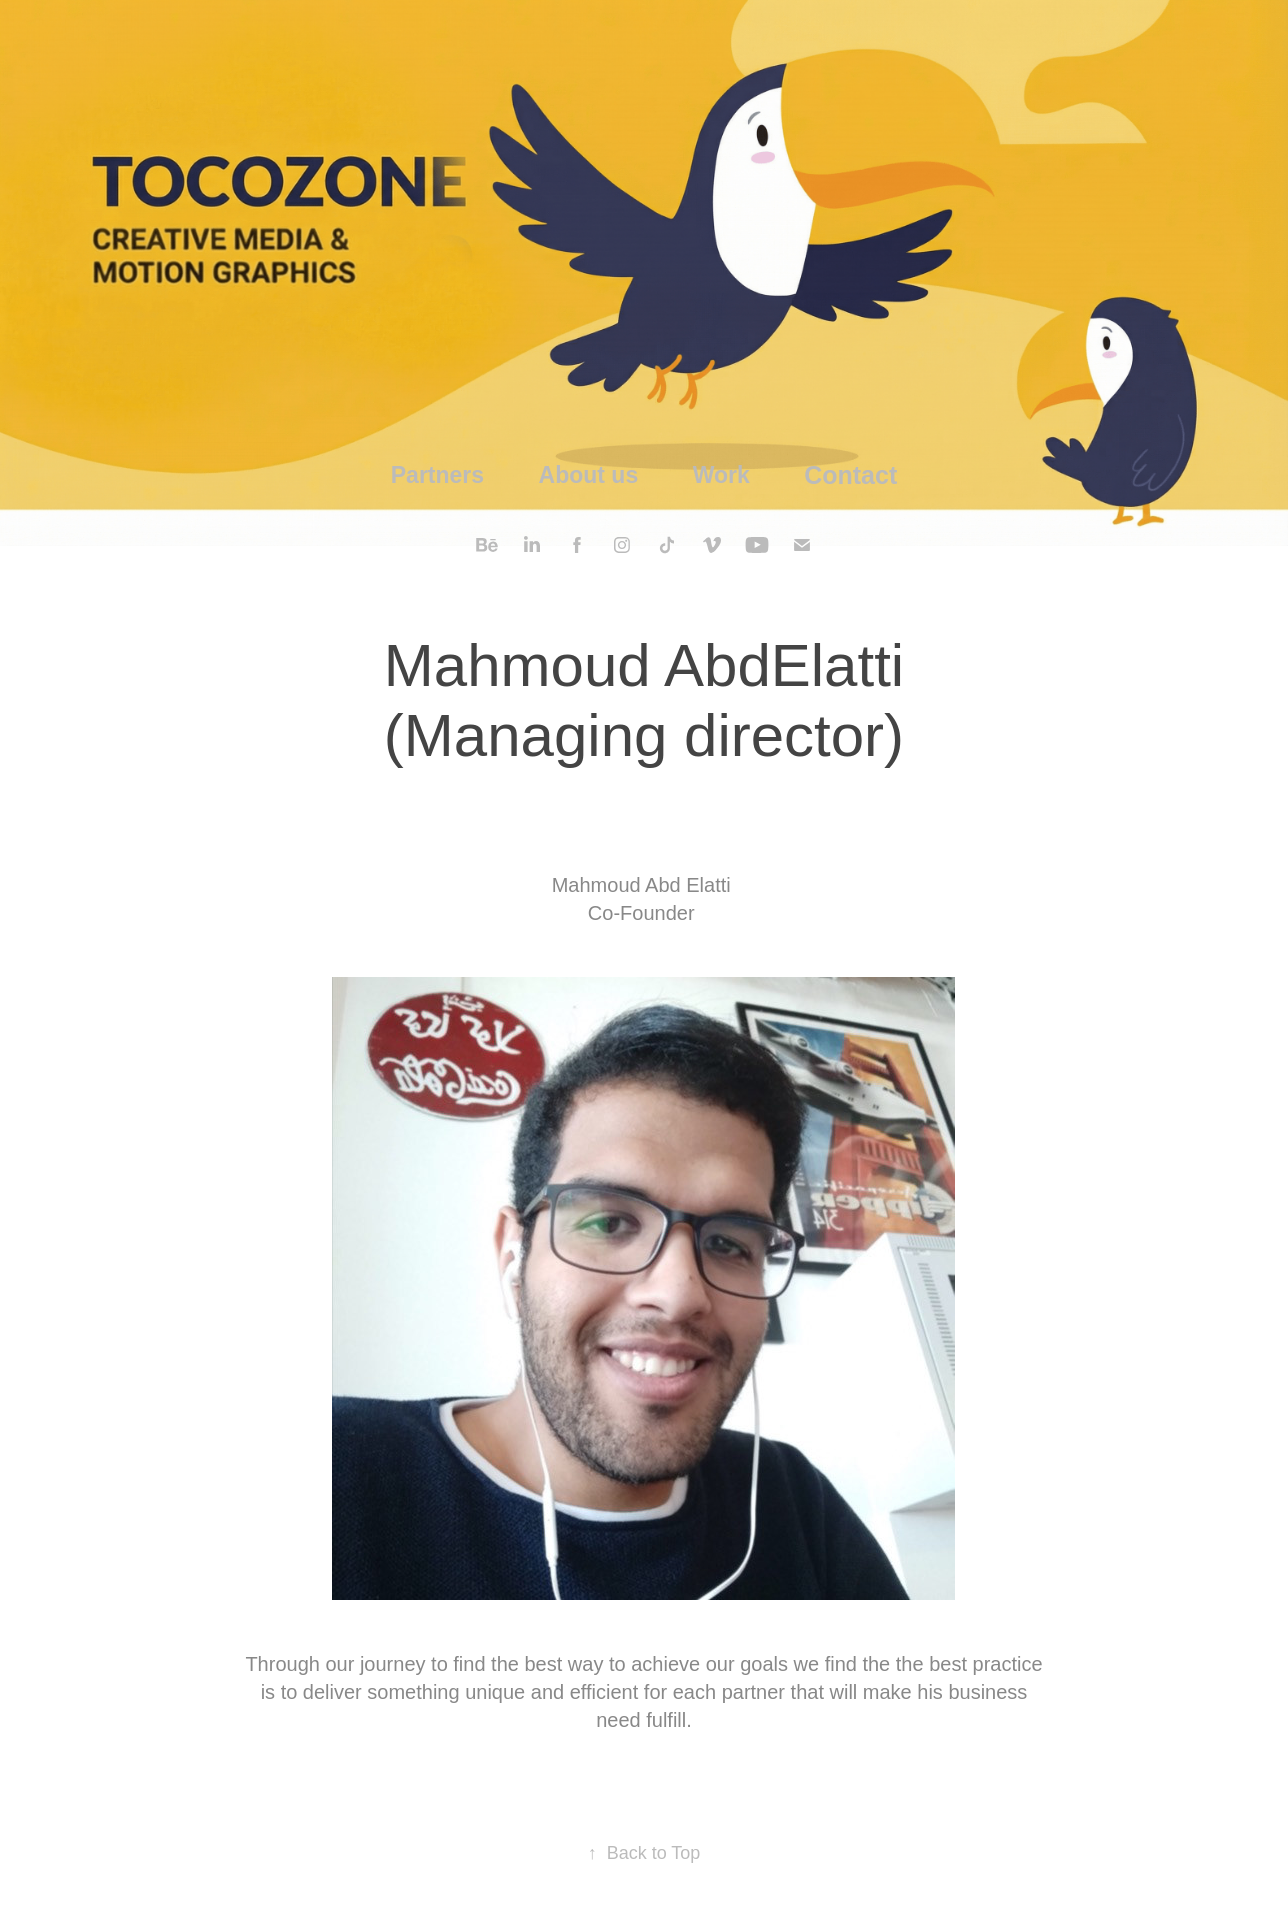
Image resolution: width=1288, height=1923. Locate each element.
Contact (850, 475)
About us (589, 475)
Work (721, 475)
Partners (437, 475)
